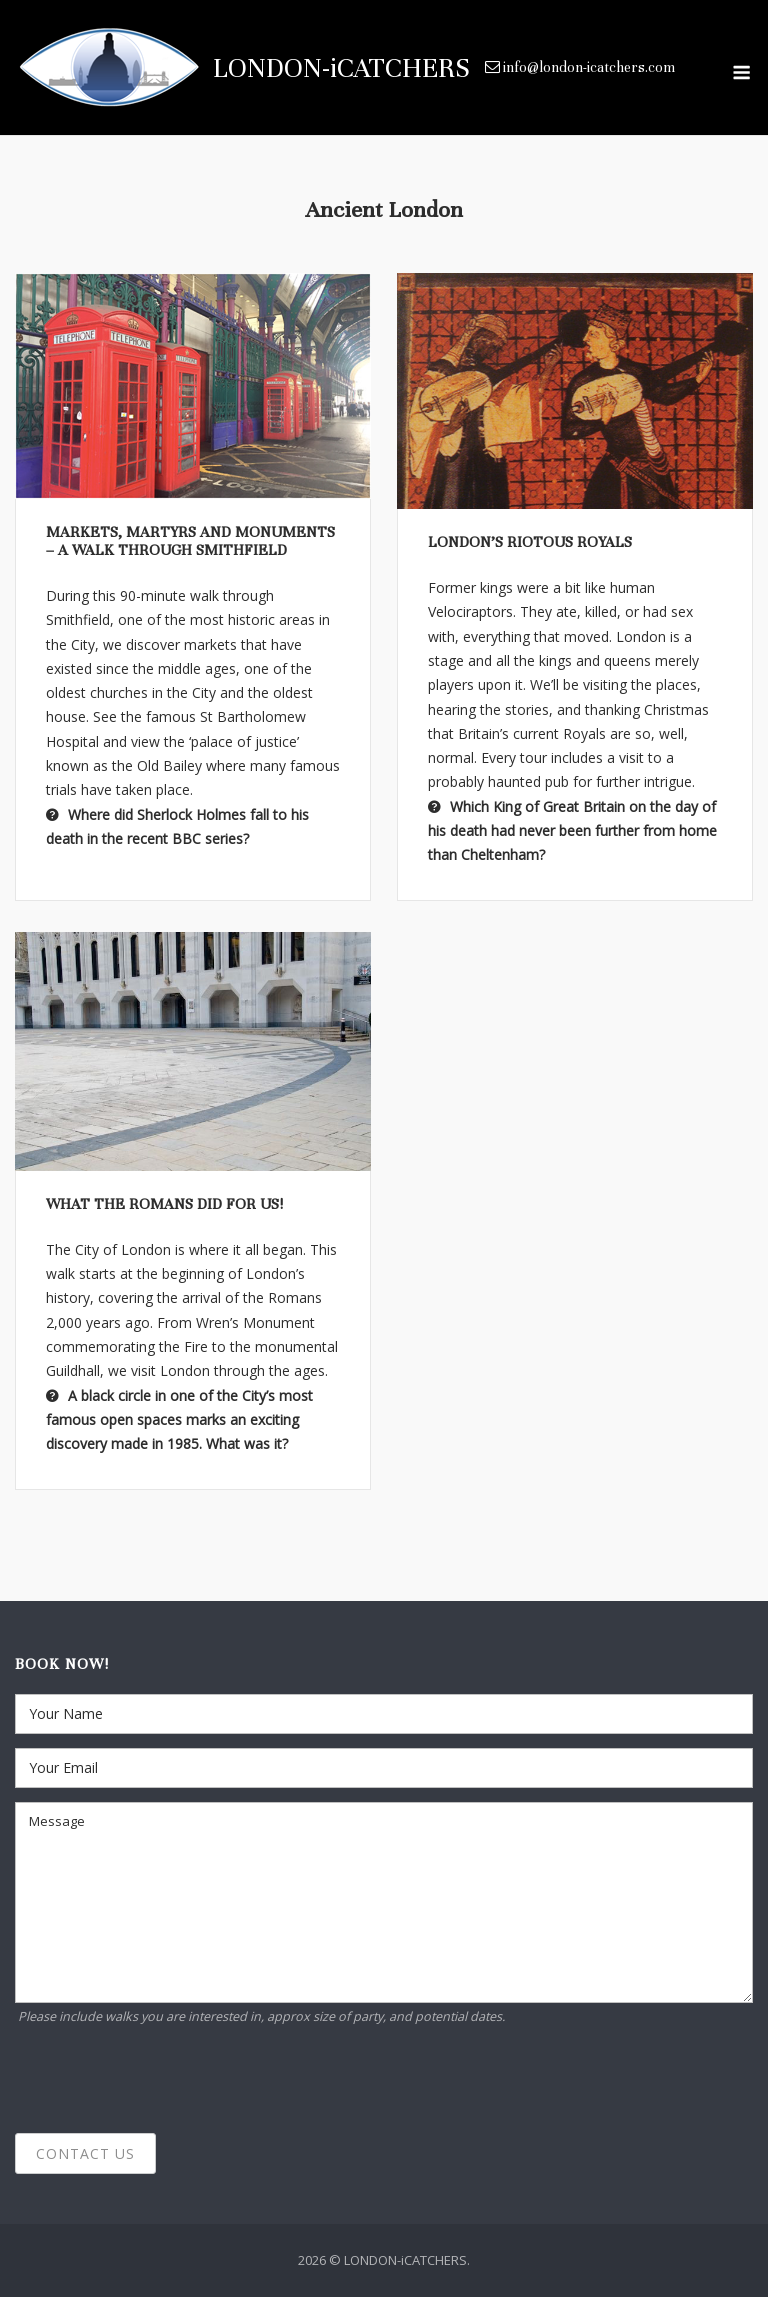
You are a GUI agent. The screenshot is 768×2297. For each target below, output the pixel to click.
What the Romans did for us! (164, 1204)
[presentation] (167, 2080)
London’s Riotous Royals (530, 542)
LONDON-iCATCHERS (341, 68)
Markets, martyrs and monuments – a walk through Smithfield (190, 541)
